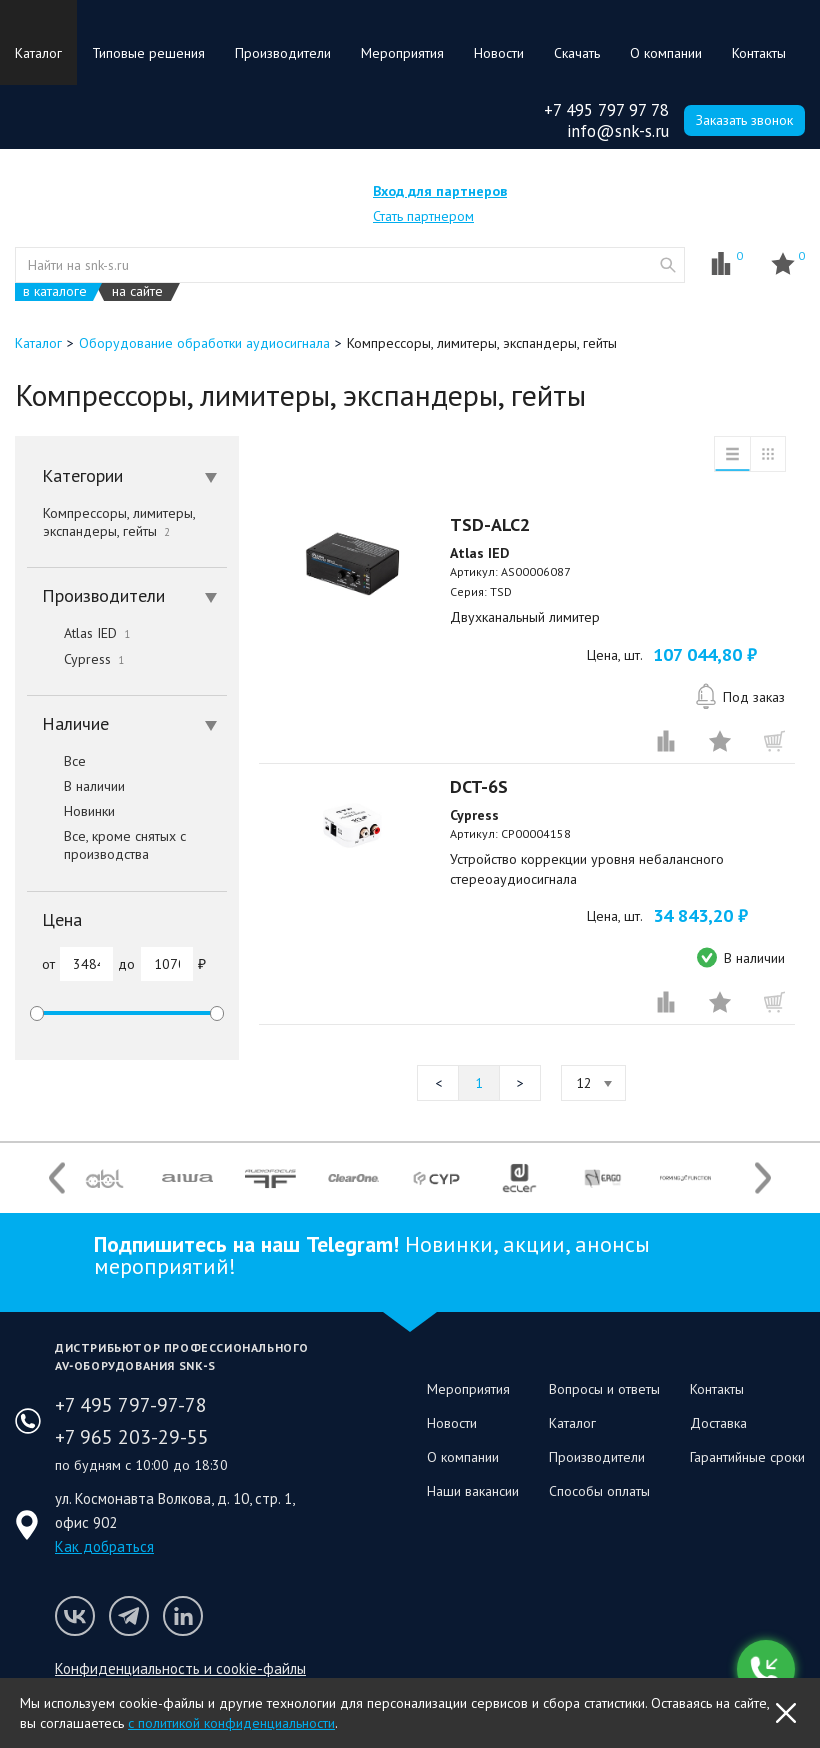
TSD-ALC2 (490, 524)
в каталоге (55, 291)
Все (56, 761)
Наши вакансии (473, 1491)
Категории (129, 475)
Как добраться (104, 1546)
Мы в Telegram (129, 1616)
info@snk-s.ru (618, 131)
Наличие (129, 723)
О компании (666, 53)
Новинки (71, 811)
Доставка (718, 1423)
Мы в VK (75, 1616)
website (668, 265)
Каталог (38, 53)
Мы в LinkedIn (183, 1616)
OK (786, 1713)
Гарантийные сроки (747, 1457)
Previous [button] (57, 1178)
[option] (104, 1178)
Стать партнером (423, 216)
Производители (283, 53)
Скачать (577, 53)
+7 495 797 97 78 (606, 110)
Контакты (759, 53)
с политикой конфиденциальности (231, 1723)
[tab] (127, 476)
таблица (768, 454)
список (732, 454)
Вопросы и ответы (604, 1389)
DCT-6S (479, 786)
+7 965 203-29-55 (132, 1437)
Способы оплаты (599, 1491)
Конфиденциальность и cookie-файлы (180, 1668)
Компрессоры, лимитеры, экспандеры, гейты (119, 522)
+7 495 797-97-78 (131, 1405)
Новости (499, 53)
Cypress (75, 659)
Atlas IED (78, 633)
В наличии (76, 786)
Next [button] (763, 1178)
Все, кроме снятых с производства (106, 845)
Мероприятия (402, 53)
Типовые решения (148, 53)
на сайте (137, 291)
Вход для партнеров (440, 191)
